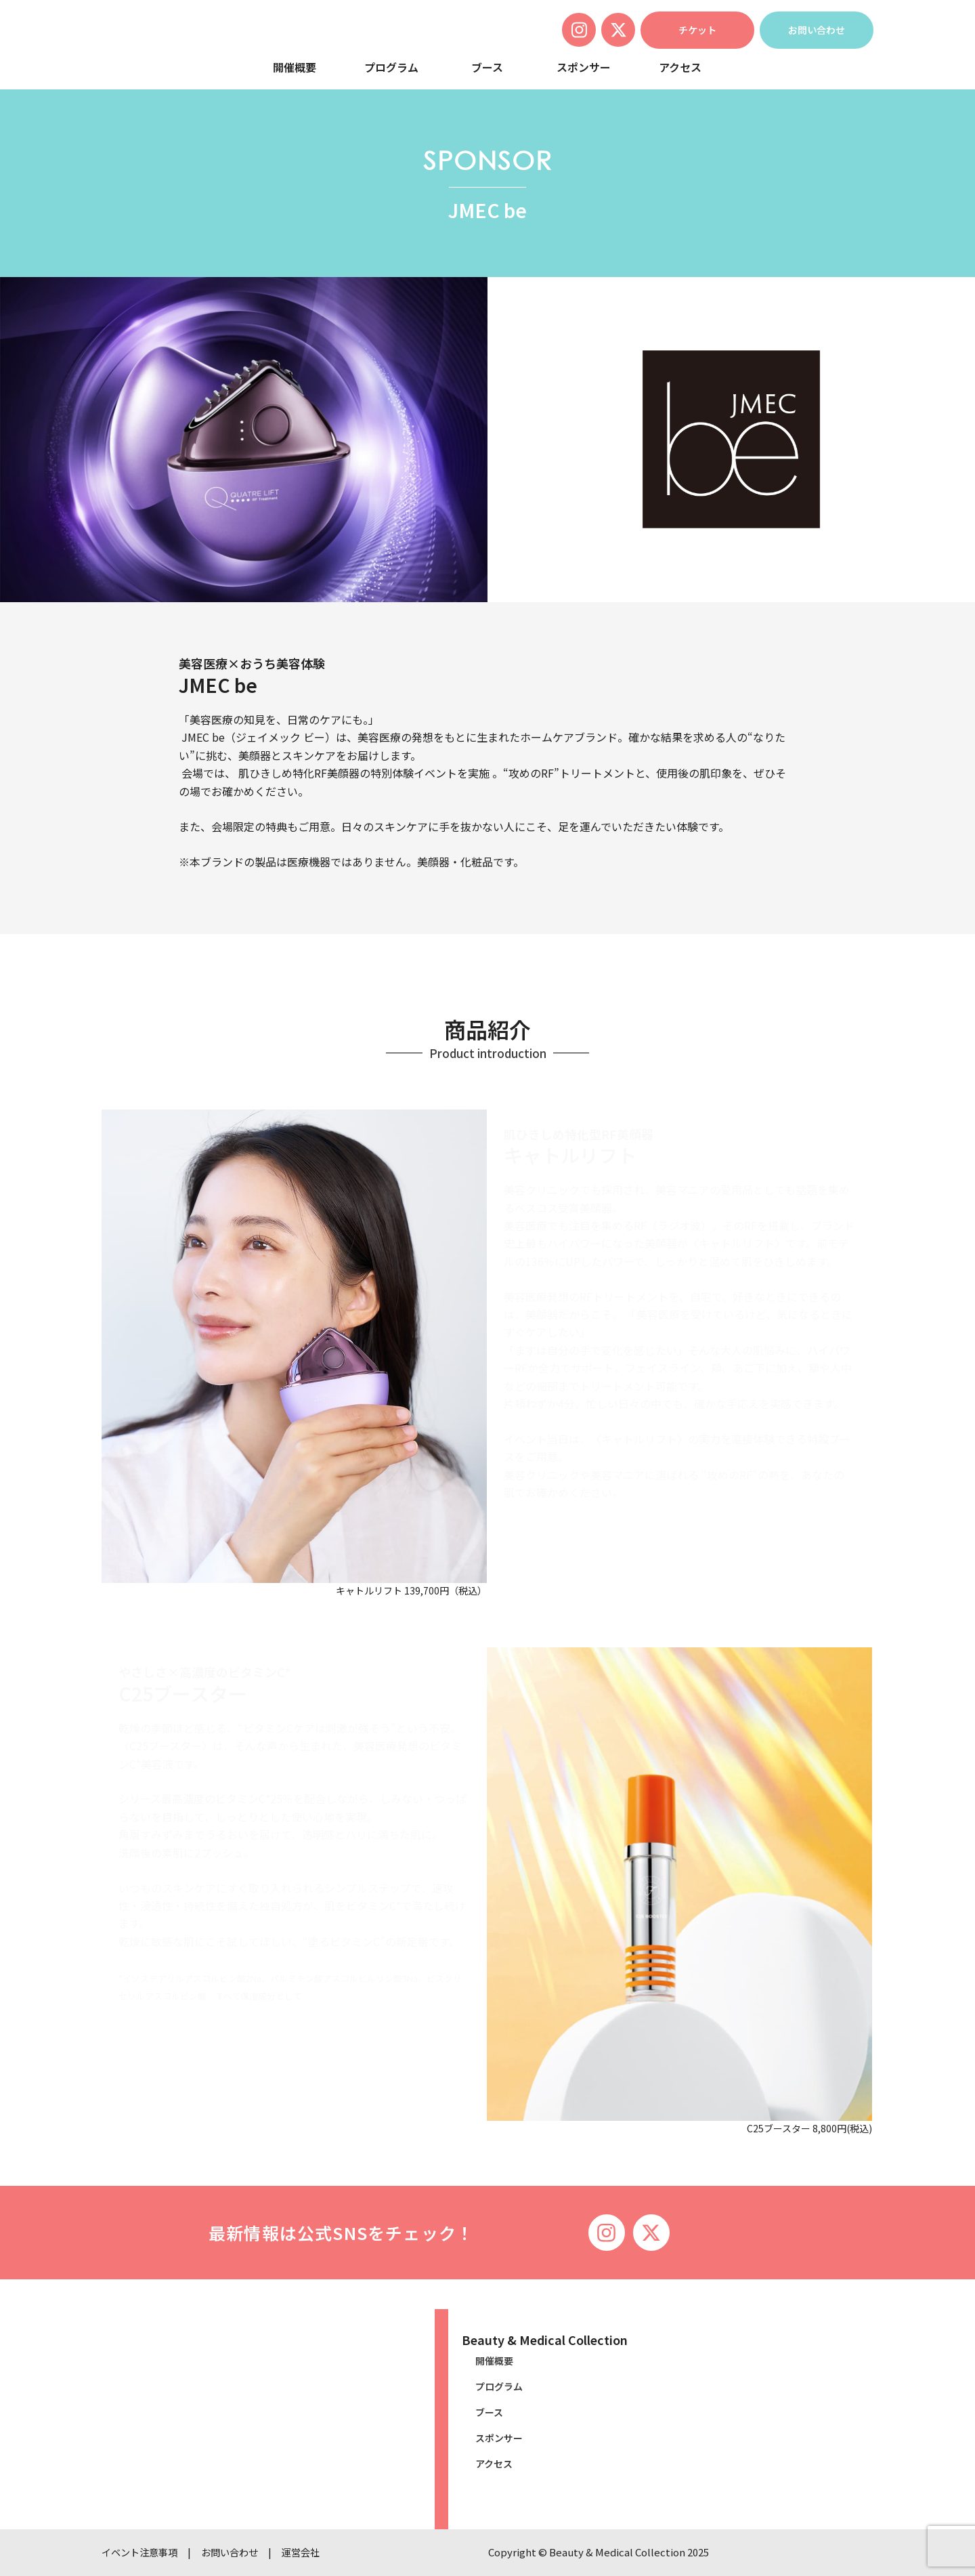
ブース (487, 67)
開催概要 (294, 67)
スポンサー (584, 67)
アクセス (680, 67)
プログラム (391, 67)
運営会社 (311, 2552)
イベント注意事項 (142, 2552)
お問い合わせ (237, 2552)
